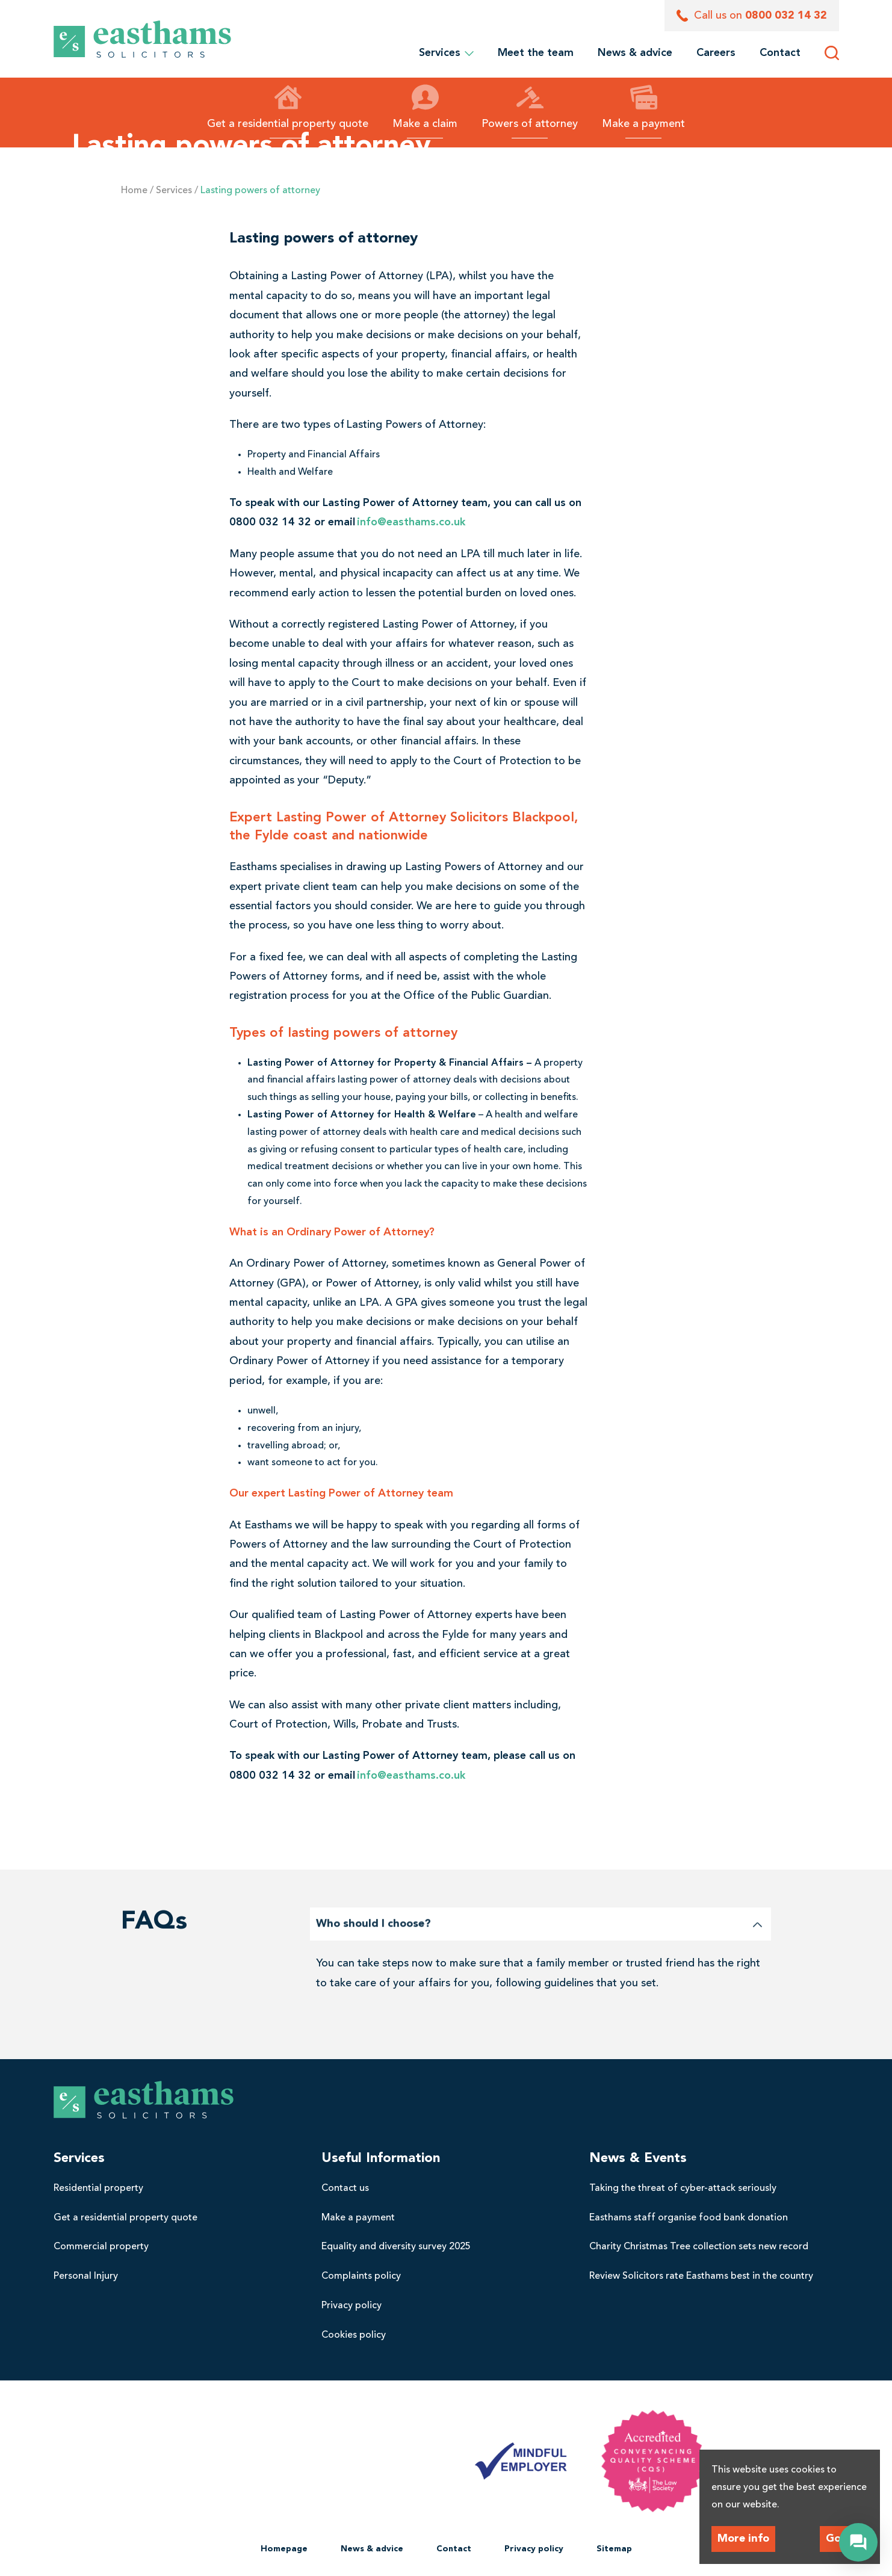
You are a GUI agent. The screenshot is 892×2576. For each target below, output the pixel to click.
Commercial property (101, 2247)
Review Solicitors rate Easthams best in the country (701, 2276)
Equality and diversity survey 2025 (396, 2247)
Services (446, 53)
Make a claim (424, 106)
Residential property (98, 2188)
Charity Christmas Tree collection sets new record (698, 2247)
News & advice (635, 53)
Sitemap (614, 2549)
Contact (780, 53)
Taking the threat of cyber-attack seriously (682, 2188)
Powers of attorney (530, 106)
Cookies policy (353, 2335)
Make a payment (643, 106)
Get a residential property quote (287, 106)
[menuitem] (536, 53)
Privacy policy (351, 2306)
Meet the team (536, 53)
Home (134, 191)
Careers (716, 53)
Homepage (284, 2549)
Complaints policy (361, 2276)
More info (743, 2538)
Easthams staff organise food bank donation (688, 2218)
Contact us (345, 2188)
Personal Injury (86, 2276)
